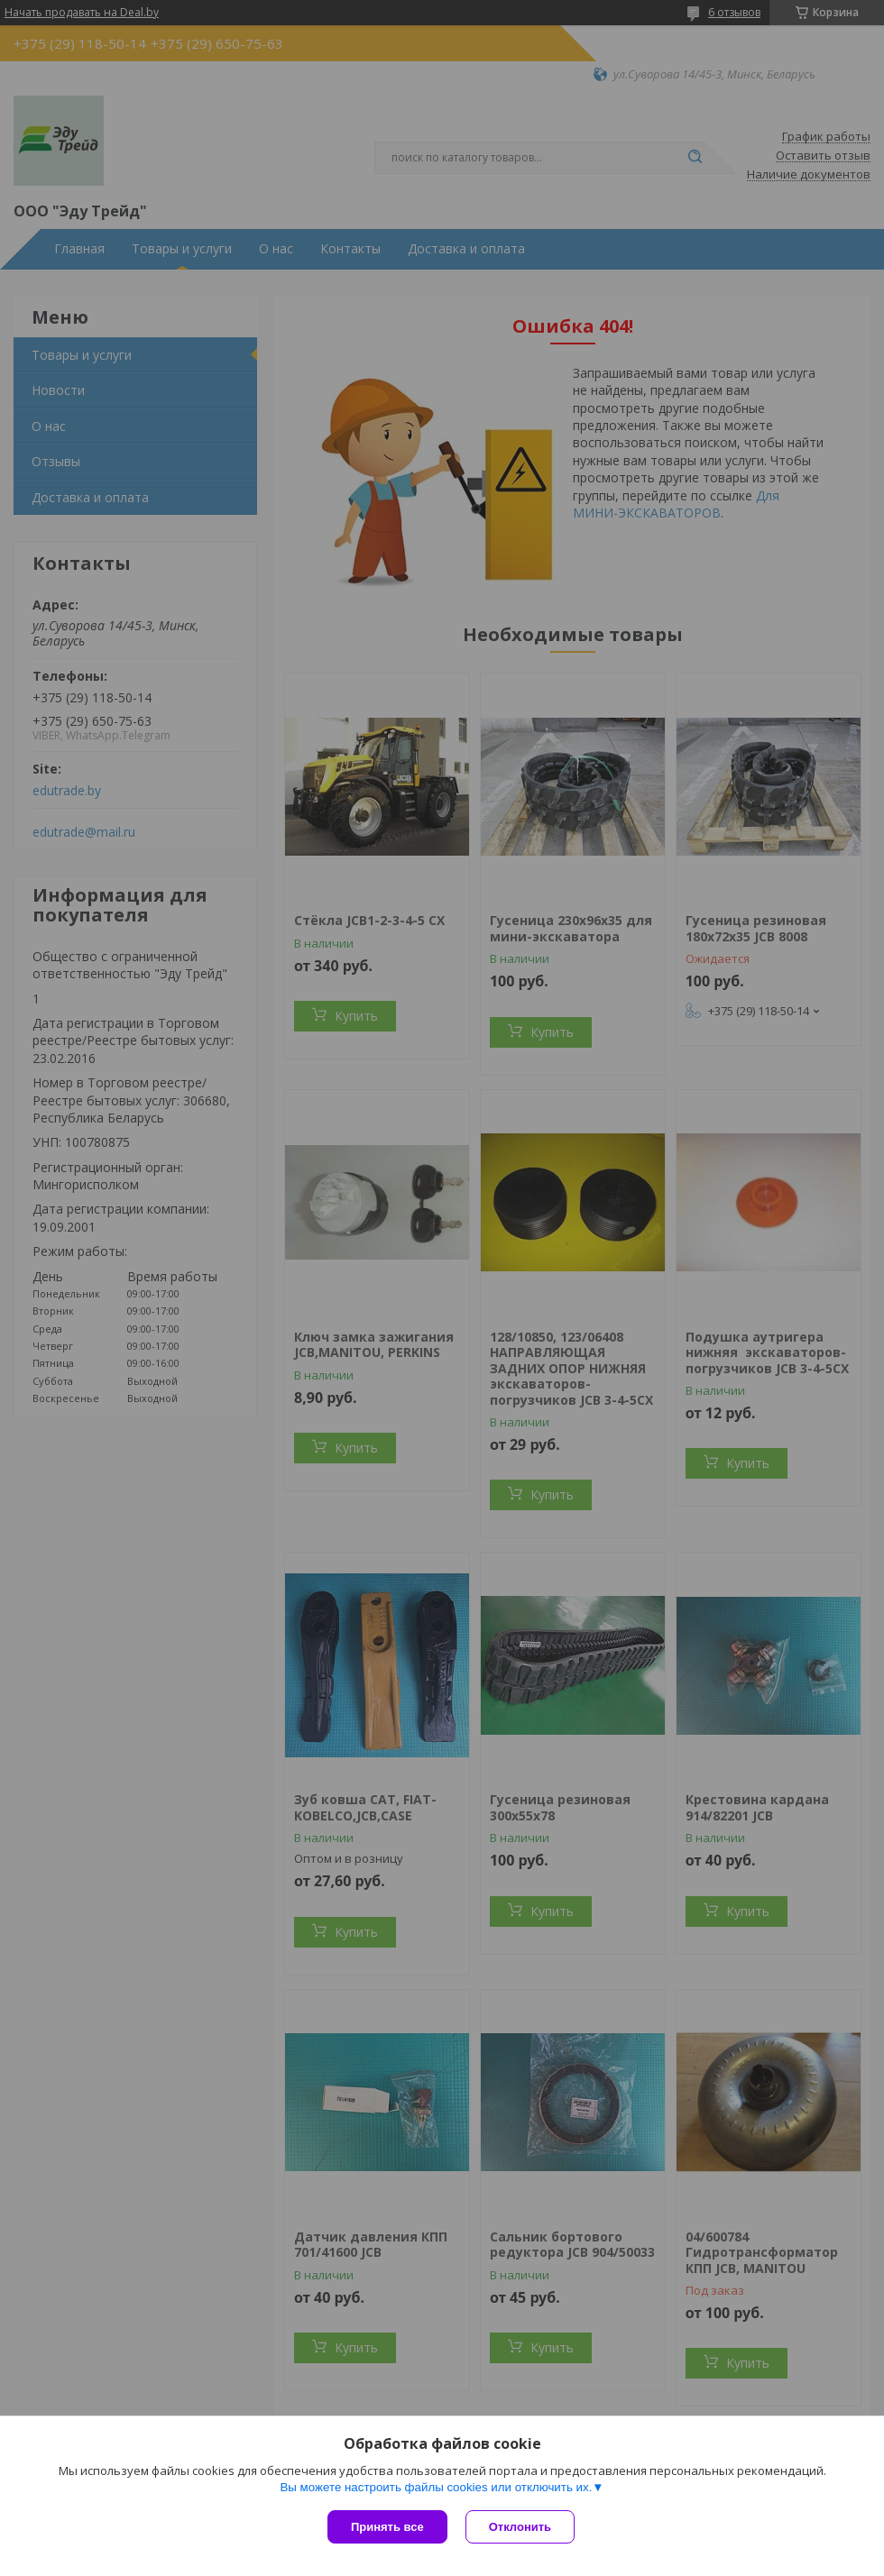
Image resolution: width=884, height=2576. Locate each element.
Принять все (387, 2527)
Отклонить (520, 2527)
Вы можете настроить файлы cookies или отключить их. (436, 2487)
